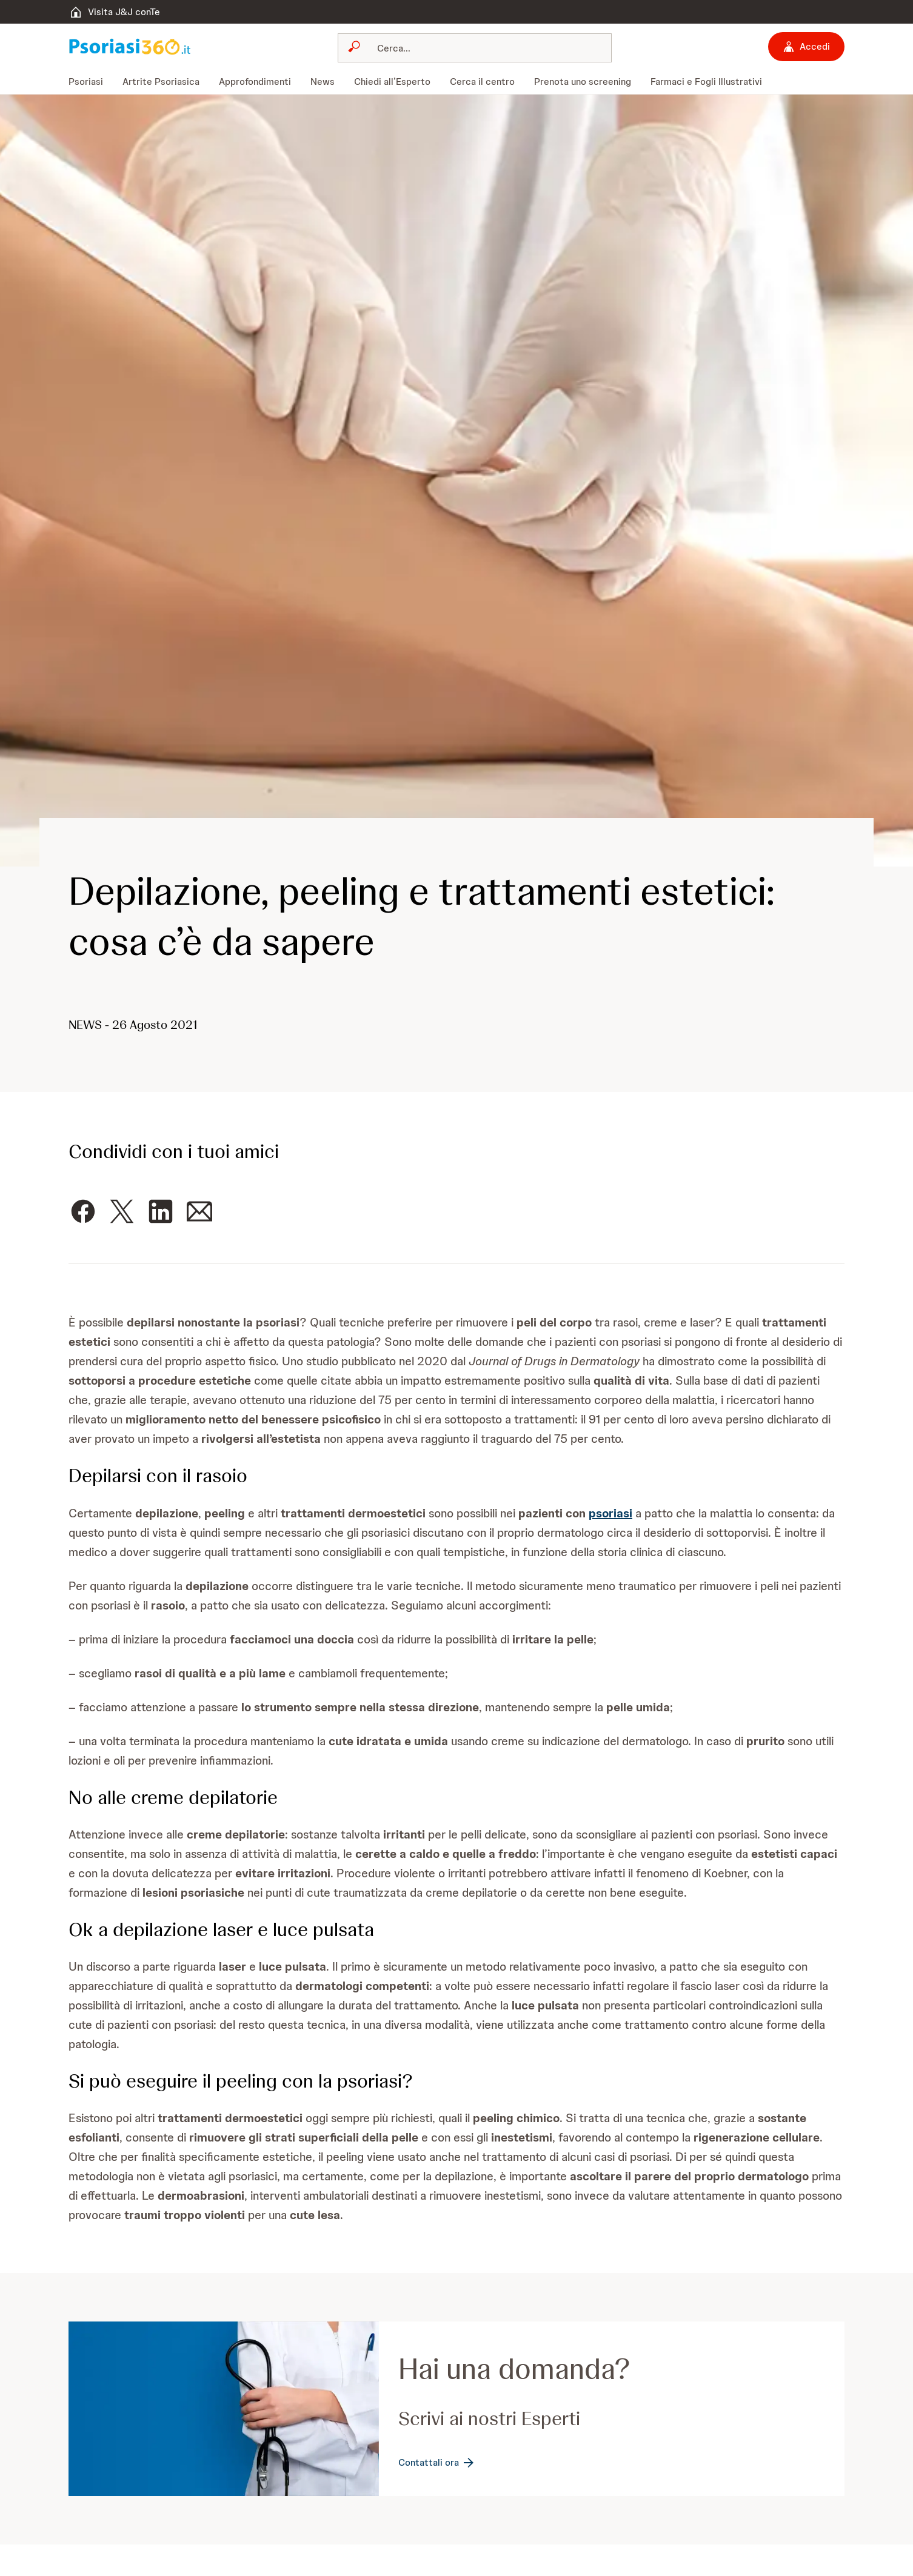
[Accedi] (806, 46)
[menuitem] (91, 82)
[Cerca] (482, 48)
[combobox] (475, 47)
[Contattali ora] (437, 2462)
